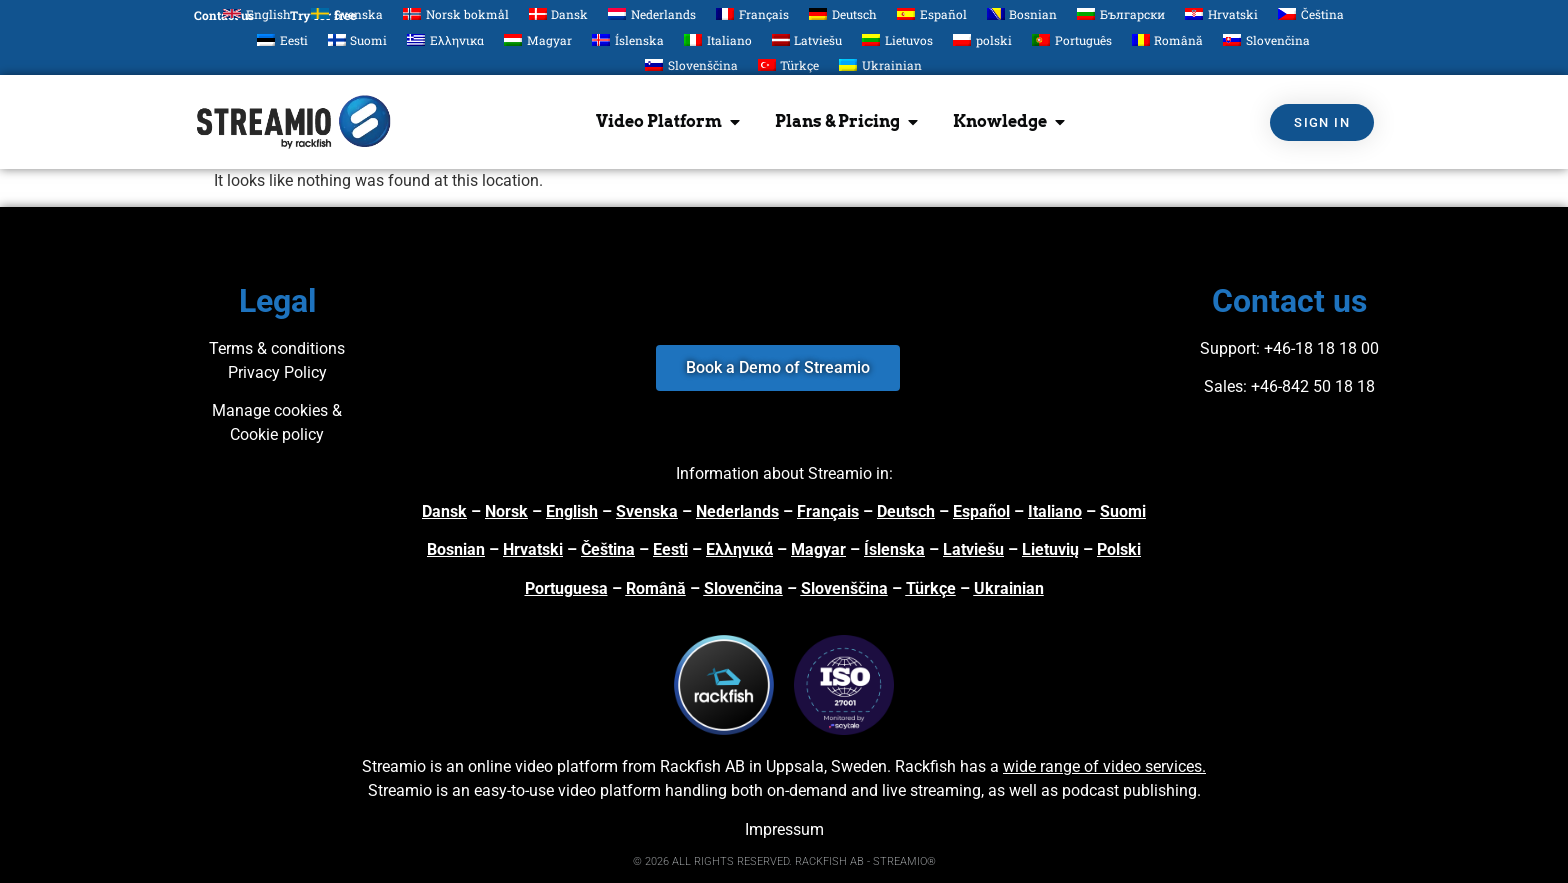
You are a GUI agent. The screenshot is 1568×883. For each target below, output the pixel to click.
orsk (512, 511)
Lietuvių (1050, 549)
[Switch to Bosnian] (1022, 13)
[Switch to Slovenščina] (691, 65)
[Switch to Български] (1121, 13)
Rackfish (925, 766)
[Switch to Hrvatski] (1221, 13)
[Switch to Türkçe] (789, 65)
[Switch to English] (257, 13)
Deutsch (906, 511)
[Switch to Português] (1072, 39)
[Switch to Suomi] (358, 39)
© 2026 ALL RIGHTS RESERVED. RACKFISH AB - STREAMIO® (784, 861)
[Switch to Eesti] (282, 39)
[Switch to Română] (1168, 39)
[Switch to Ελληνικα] (445, 39)
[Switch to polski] (982, 39)
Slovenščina (844, 588)
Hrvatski (533, 549)
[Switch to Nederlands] (652, 13)
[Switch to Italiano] (718, 39)
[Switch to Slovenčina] (1266, 39)
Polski (1119, 549)
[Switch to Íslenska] (628, 39)
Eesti (670, 549)
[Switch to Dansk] (559, 13)
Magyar (818, 549)
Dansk (444, 511)
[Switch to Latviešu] (807, 39)
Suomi (1123, 511)
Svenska (647, 511)
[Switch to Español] (932, 13)
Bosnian (456, 549)
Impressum (784, 829)
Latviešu (973, 549)
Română (656, 588)
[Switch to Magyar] (538, 39)
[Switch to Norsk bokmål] (456, 13)
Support (1228, 348)
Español (981, 511)
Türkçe (931, 588)
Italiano (1055, 511)
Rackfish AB (702, 766)
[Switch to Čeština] (1311, 13)
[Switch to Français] (752, 13)
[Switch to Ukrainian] (880, 65)
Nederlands (737, 511)
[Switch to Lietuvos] (897, 39)
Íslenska (894, 549)
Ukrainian (1009, 588)
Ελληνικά (739, 549)
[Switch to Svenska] (347, 13)
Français (828, 511)
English (572, 511)
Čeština (608, 549)
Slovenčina (743, 588)
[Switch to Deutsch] (843, 13)
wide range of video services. (1104, 766)
